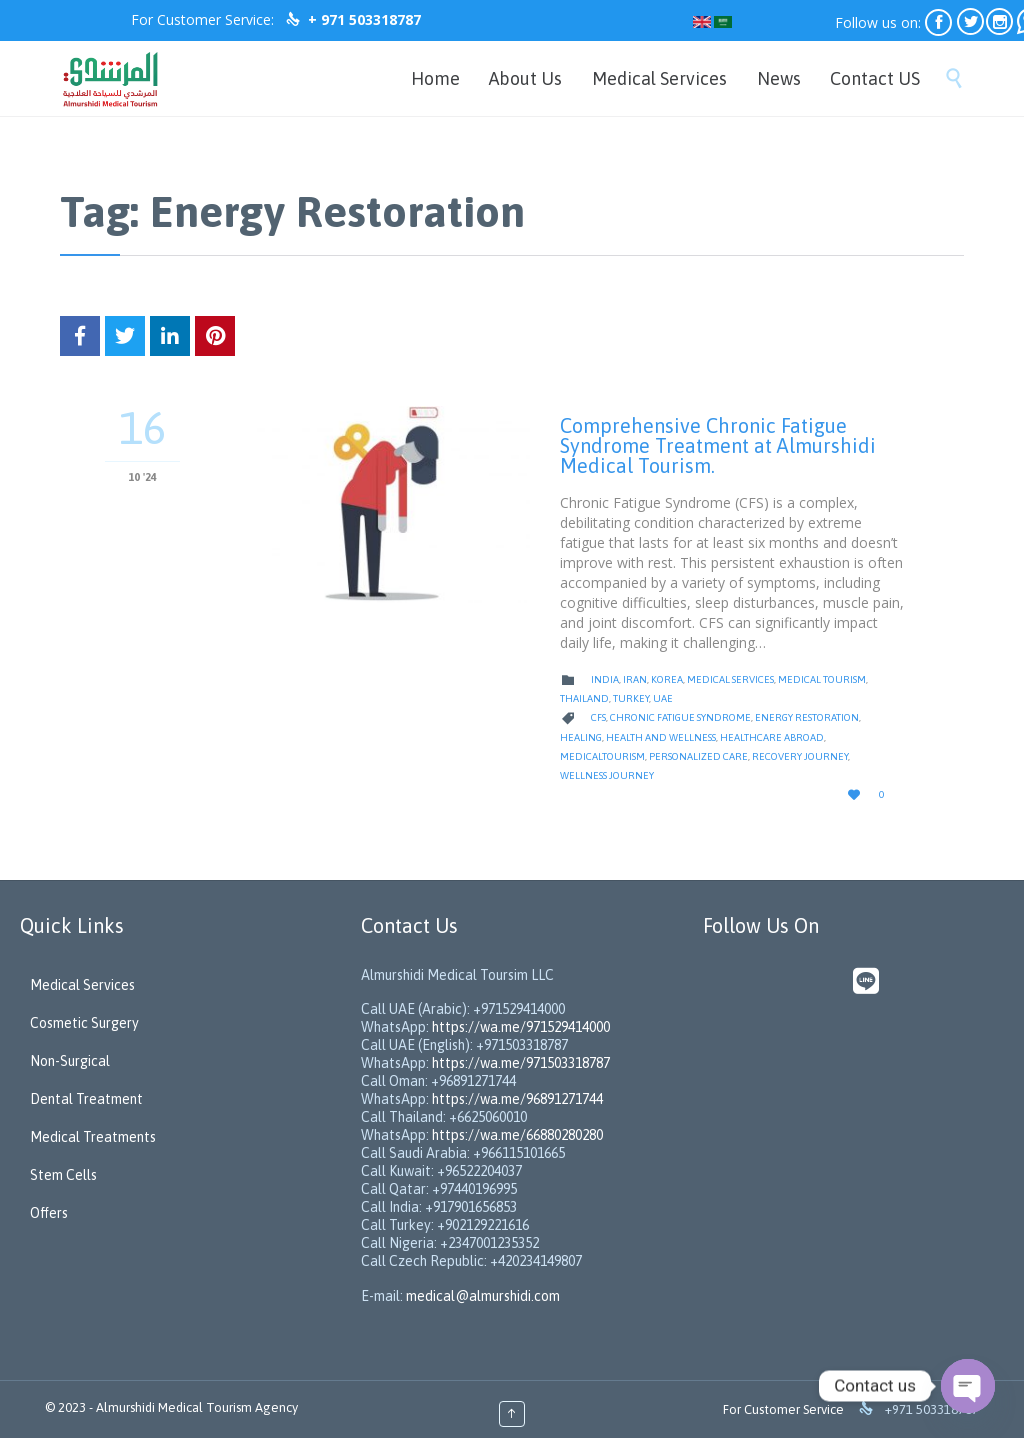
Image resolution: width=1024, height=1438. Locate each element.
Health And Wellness (661, 737)
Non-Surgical (70, 1061)
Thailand (584, 698)
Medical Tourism (822, 679)
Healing (581, 737)
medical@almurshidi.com (483, 1296)
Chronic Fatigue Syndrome (680, 717)
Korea (667, 679)
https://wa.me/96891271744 (517, 1099)
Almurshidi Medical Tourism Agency (197, 1407)
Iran (635, 679)
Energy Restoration (807, 717)
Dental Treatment (86, 1099)
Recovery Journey (800, 756)
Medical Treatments (93, 1137)
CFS (598, 717)
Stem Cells (63, 1175)
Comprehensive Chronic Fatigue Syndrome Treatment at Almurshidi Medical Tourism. (718, 445)
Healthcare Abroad (772, 737)
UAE (663, 698)
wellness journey (607, 775)
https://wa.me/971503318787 (521, 1063)
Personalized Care (698, 756)
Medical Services (730, 679)
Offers (49, 1213)
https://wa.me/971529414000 (519, 1027)
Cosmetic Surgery (84, 1023)
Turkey (631, 698)
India (605, 679)
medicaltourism (602, 756)
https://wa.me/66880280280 (517, 1135)
